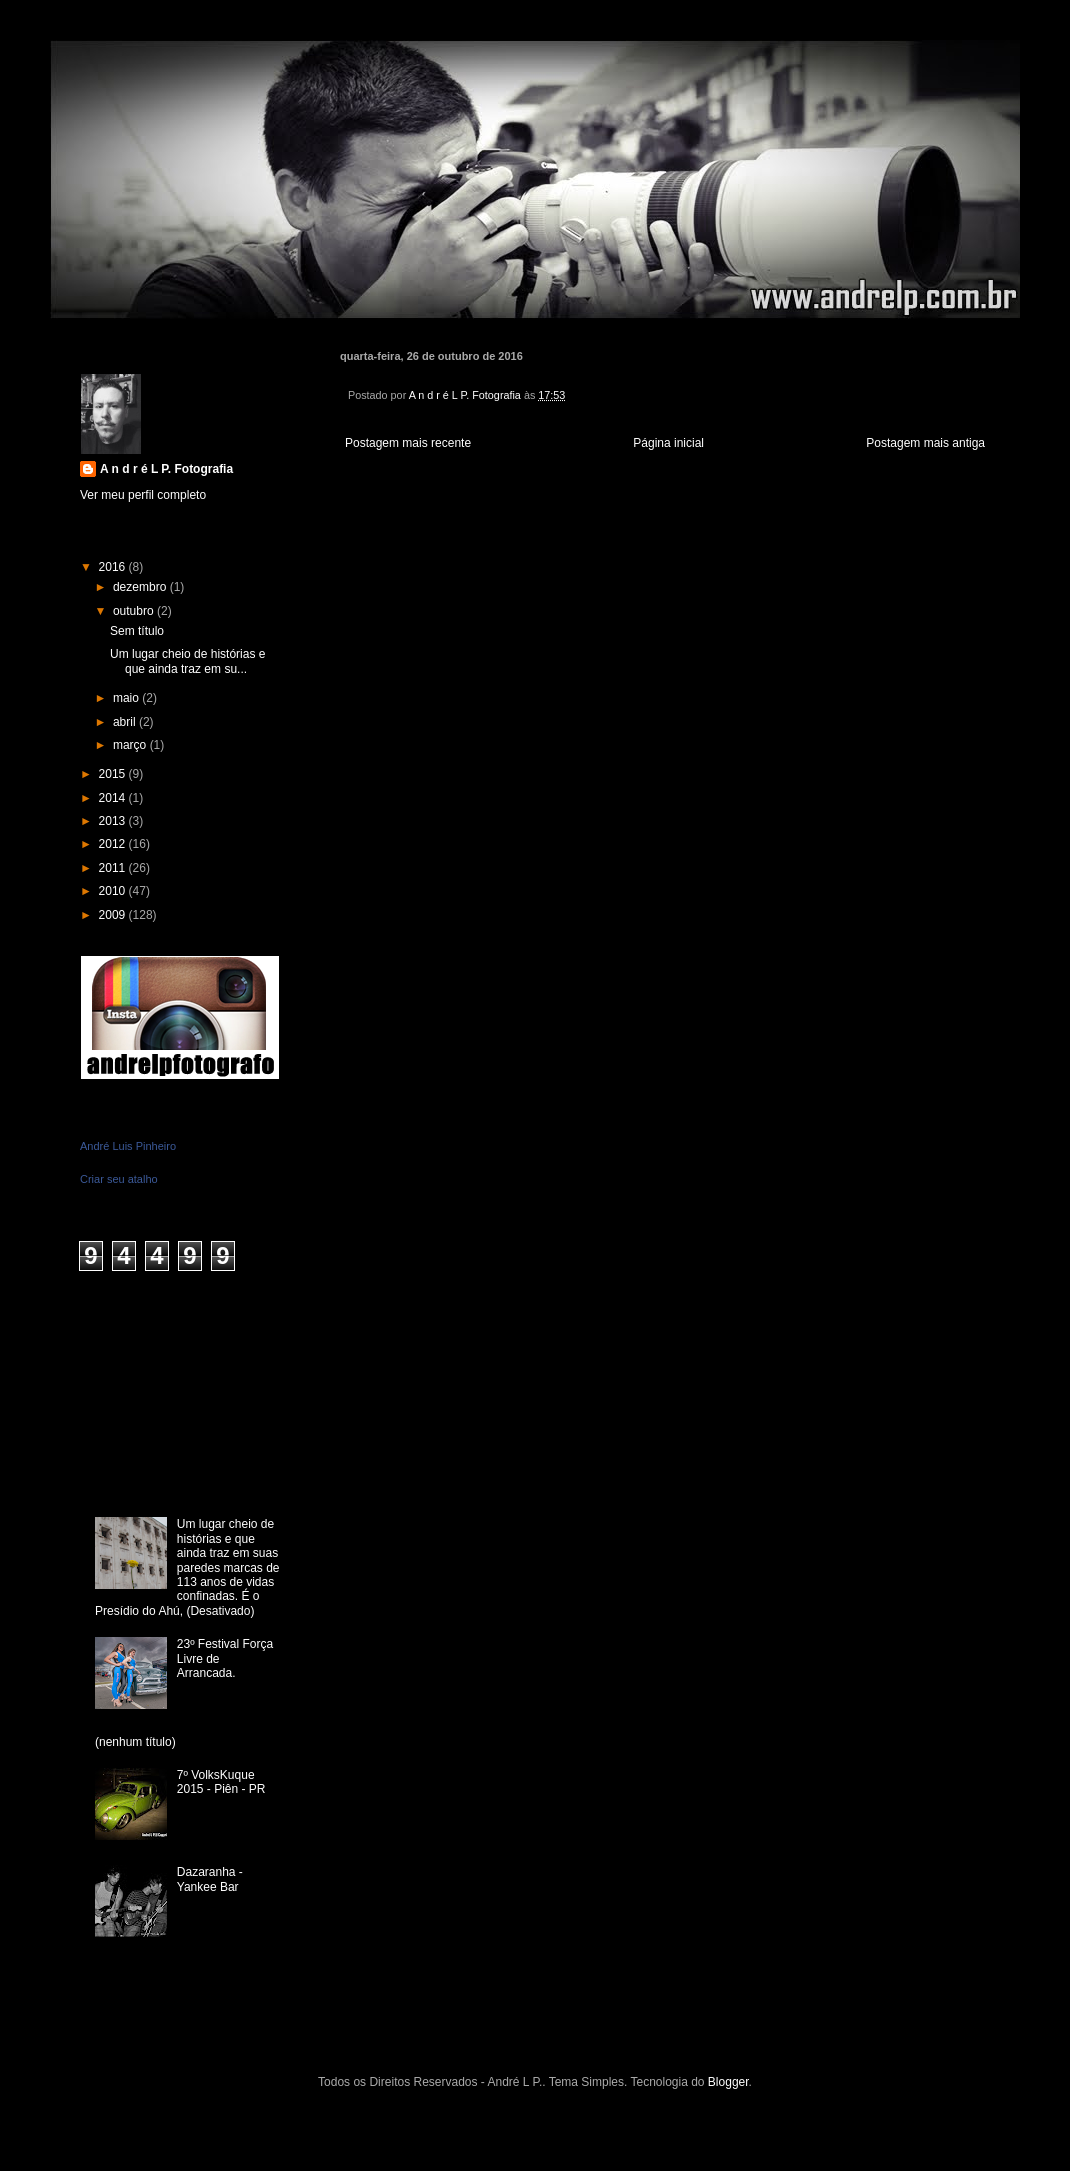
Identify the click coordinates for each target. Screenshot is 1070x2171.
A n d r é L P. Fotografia (166, 469)
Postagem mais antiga (925, 443)
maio (127, 698)
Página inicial (668, 443)
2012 (114, 844)
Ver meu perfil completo (143, 495)
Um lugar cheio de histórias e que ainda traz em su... (187, 661)
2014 (114, 798)
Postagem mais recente (408, 443)
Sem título (137, 631)
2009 (114, 915)
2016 (114, 567)
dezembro (141, 587)
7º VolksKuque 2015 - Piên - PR (221, 1782)
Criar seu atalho (119, 1179)
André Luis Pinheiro (128, 1146)
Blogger (728, 2082)
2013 (114, 821)
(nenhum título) (135, 1742)
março (131, 745)
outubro (135, 611)
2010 (114, 891)
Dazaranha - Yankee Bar (210, 1879)
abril (126, 722)
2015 (114, 774)
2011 (114, 868)
